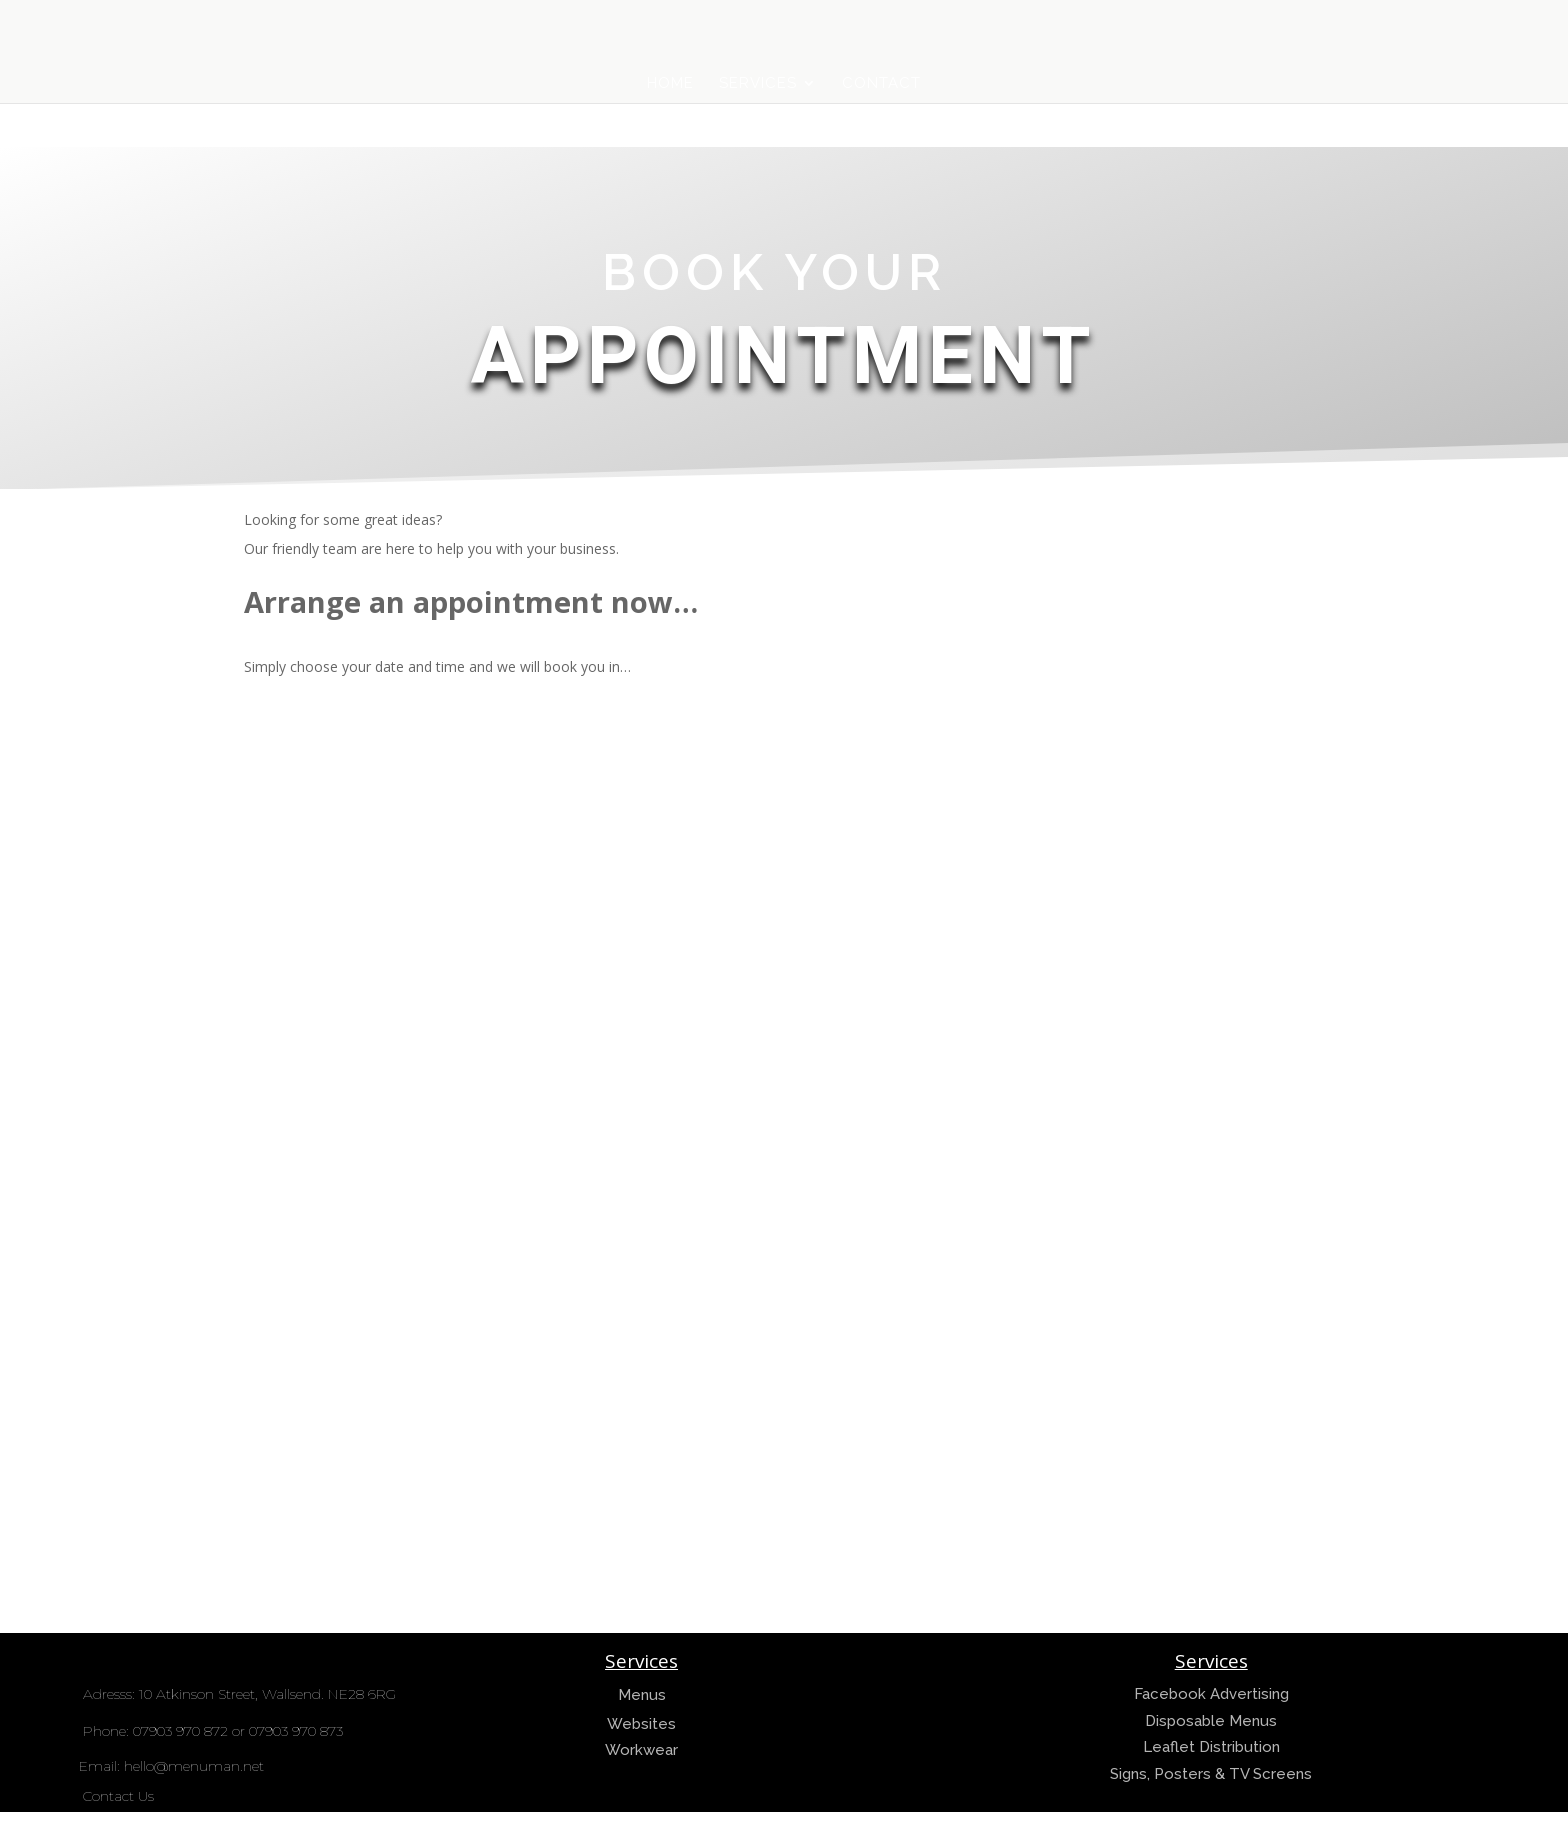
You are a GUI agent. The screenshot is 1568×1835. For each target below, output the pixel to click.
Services (758, 84)
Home (670, 84)
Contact (881, 84)
